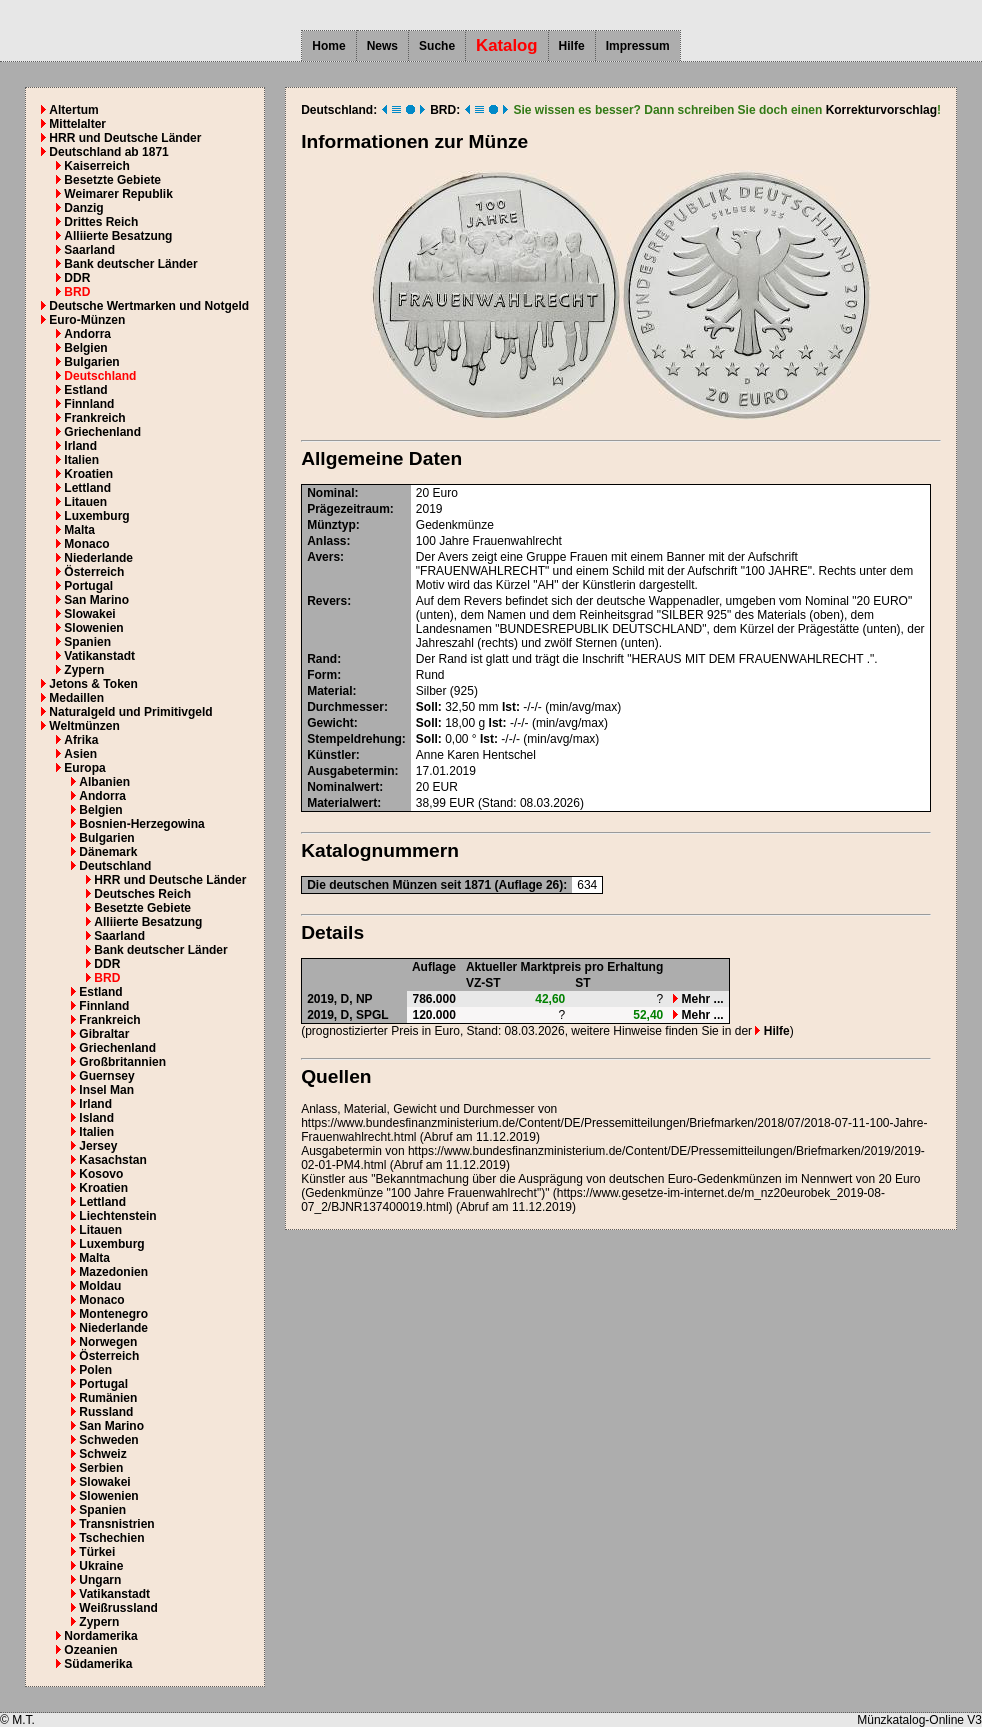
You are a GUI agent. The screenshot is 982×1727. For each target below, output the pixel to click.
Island (96, 1118)
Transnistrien (116, 1524)
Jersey (98, 1146)
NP (364, 999)
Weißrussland (118, 1608)
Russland (106, 1412)
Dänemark (108, 852)
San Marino (96, 600)
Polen (95, 1370)
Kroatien (88, 474)
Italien (81, 460)
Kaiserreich (96, 166)
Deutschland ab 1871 (108, 152)
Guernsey (106, 1076)
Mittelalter (77, 124)
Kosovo (101, 1174)
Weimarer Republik (118, 194)
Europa (84, 768)
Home (328, 46)
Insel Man (106, 1090)
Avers (323, 557)
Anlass (326, 541)
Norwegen (108, 1342)
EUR (445, 787)
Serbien (101, 1468)
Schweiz (102, 1454)
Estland (85, 390)
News (382, 46)
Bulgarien (91, 362)
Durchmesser (345, 707)
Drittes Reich (101, 222)
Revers (327, 601)
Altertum (73, 110)
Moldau (100, 1286)
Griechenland (102, 432)
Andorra (87, 334)
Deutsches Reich (142, 894)
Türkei (97, 1552)
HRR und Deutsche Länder (125, 138)
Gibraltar (104, 1034)
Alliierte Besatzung (118, 236)
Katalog (507, 45)
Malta (79, 530)
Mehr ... (698, 999)
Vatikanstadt (99, 656)
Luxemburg (96, 516)
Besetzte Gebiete (112, 180)
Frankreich (94, 418)
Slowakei (89, 614)
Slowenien (93, 628)
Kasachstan (112, 1160)
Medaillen (76, 698)
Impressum (638, 46)
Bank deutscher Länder (130, 264)
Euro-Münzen (87, 320)
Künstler (331, 755)
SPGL (372, 1015)
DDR (77, 278)
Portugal (88, 586)
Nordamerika (100, 1636)
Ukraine (101, 1566)
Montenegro (113, 1314)
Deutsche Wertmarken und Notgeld (149, 306)
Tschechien (111, 1538)
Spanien (87, 642)
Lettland (87, 488)
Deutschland (100, 376)
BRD (77, 292)
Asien (80, 754)
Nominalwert (343, 787)
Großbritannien (122, 1062)
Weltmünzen (84, 726)
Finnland (89, 404)
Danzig (83, 208)
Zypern (84, 670)
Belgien (85, 348)
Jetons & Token (93, 684)
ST (582, 983)
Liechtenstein (117, 1216)
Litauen (85, 502)
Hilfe (572, 46)
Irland (80, 446)
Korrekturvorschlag (881, 110)
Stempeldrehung (354, 739)
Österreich (94, 572)
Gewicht (330, 723)
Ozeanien (90, 1650)
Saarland (89, 250)
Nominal (330, 493)
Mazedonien (113, 1272)
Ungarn (100, 1580)
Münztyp (331, 525)
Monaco (86, 544)
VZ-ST (483, 983)
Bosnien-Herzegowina (141, 824)
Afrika (81, 740)
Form (322, 675)
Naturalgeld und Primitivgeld (130, 712)
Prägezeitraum (348, 509)
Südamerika (98, 1664)
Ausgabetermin (350, 771)
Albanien (104, 782)
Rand (322, 659)
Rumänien (108, 1398)
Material (329, 691)
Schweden (108, 1440)
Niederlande (98, 558)
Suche (437, 46)
